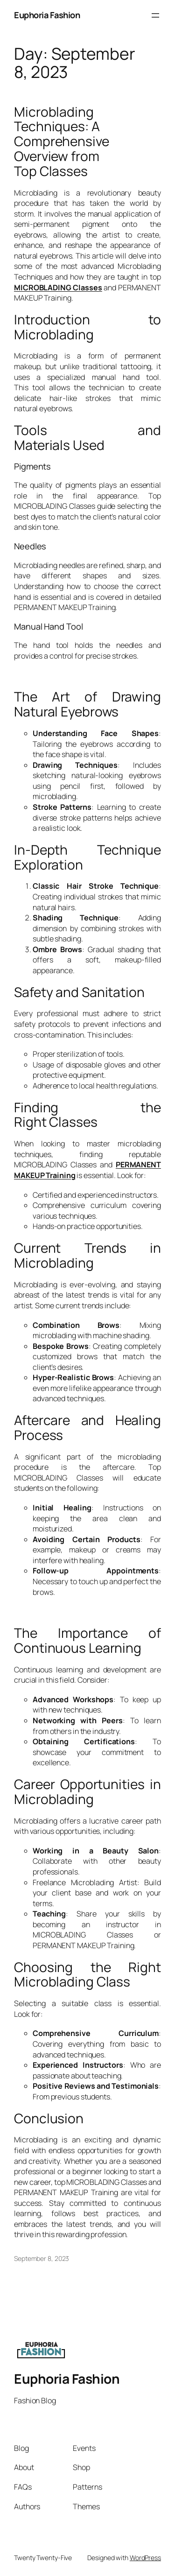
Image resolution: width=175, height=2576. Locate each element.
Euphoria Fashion (47, 15)
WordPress (145, 2557)
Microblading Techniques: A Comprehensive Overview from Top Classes (61, 142)
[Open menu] (155, 15)
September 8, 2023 (41, 2258)
